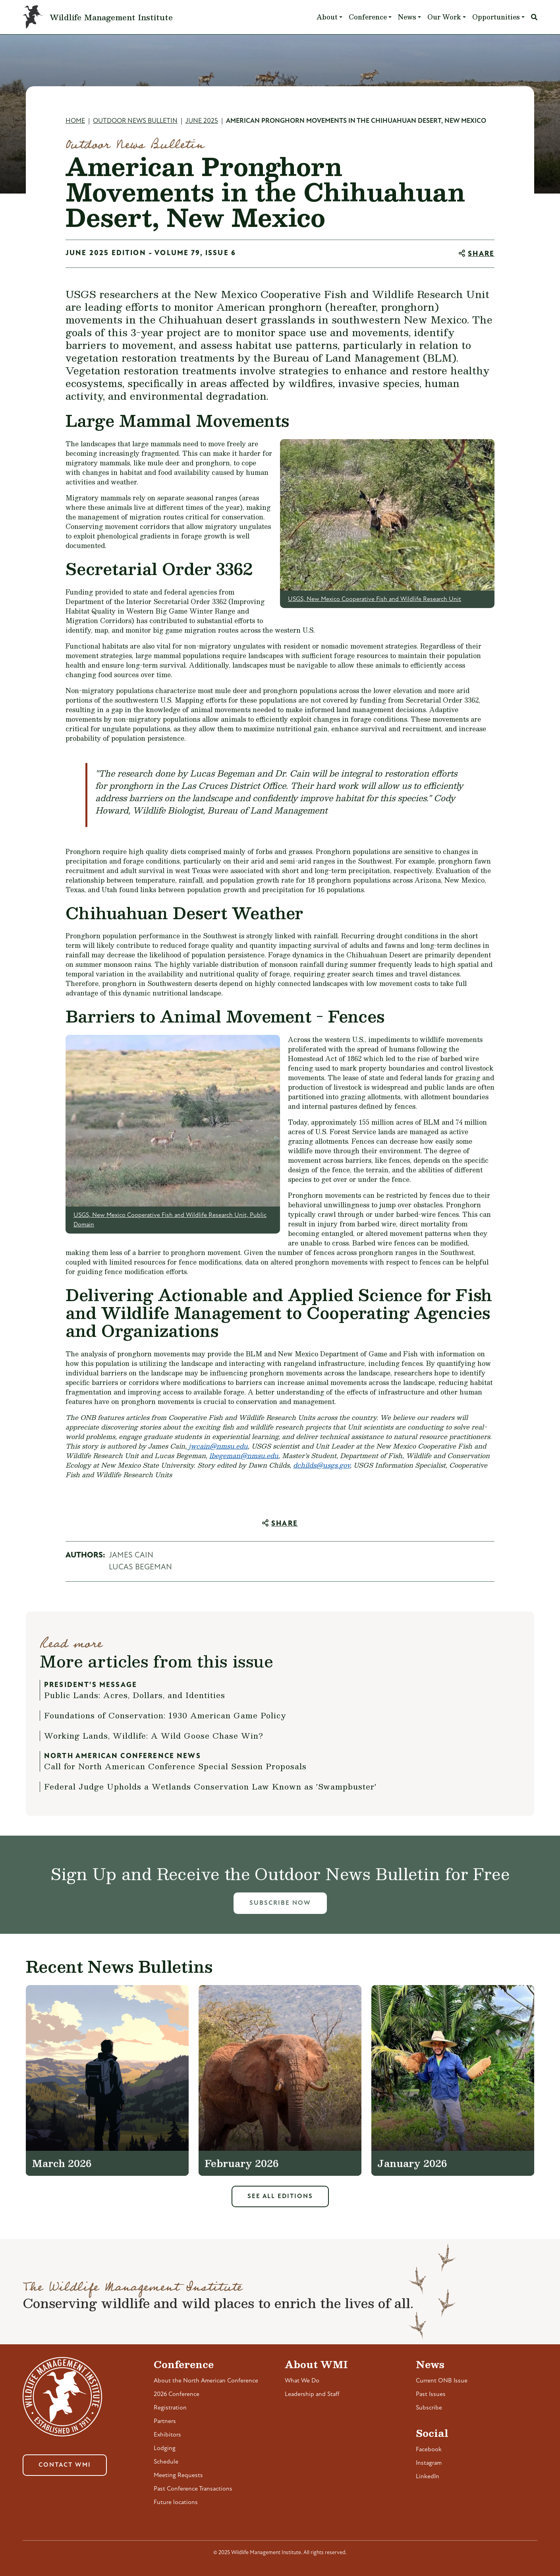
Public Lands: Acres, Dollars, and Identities (134, 1695)
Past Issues (431, 2394)
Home (75, 121)
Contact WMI (65, 2465)
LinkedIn (427, 2476)
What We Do (302, 2381)
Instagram (429, 2463)
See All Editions (280, 2196)
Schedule (166, 2462)
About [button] (327, 17)
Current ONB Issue (441, 2381)
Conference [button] (368, 17)
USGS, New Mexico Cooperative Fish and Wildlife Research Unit (374, 599)
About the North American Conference (206, 2381)
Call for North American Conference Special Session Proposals (175, 1766)
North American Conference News (122, 1756)
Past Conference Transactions (193, 2489)
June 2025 (201, 121)
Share (481, 254)
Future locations (176, 2502)
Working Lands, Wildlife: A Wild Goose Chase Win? (153, 1735)
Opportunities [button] (496, 17)
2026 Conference (176, 2394)
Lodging (165, 2448)
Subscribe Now (280, 1903)
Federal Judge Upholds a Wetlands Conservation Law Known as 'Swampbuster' (210, 1786)
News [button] (407, 17)
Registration (170, 2408)
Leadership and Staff (312, 2394)
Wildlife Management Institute (111, 17)
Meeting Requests (178, 2475)
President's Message (90, 1685)
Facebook (429, 2449)
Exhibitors (167, 2435)
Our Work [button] (444, 17)
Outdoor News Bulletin (135, 121)
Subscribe (429, 2408)
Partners (165, 2421)
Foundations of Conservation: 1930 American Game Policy (165, 1715)
